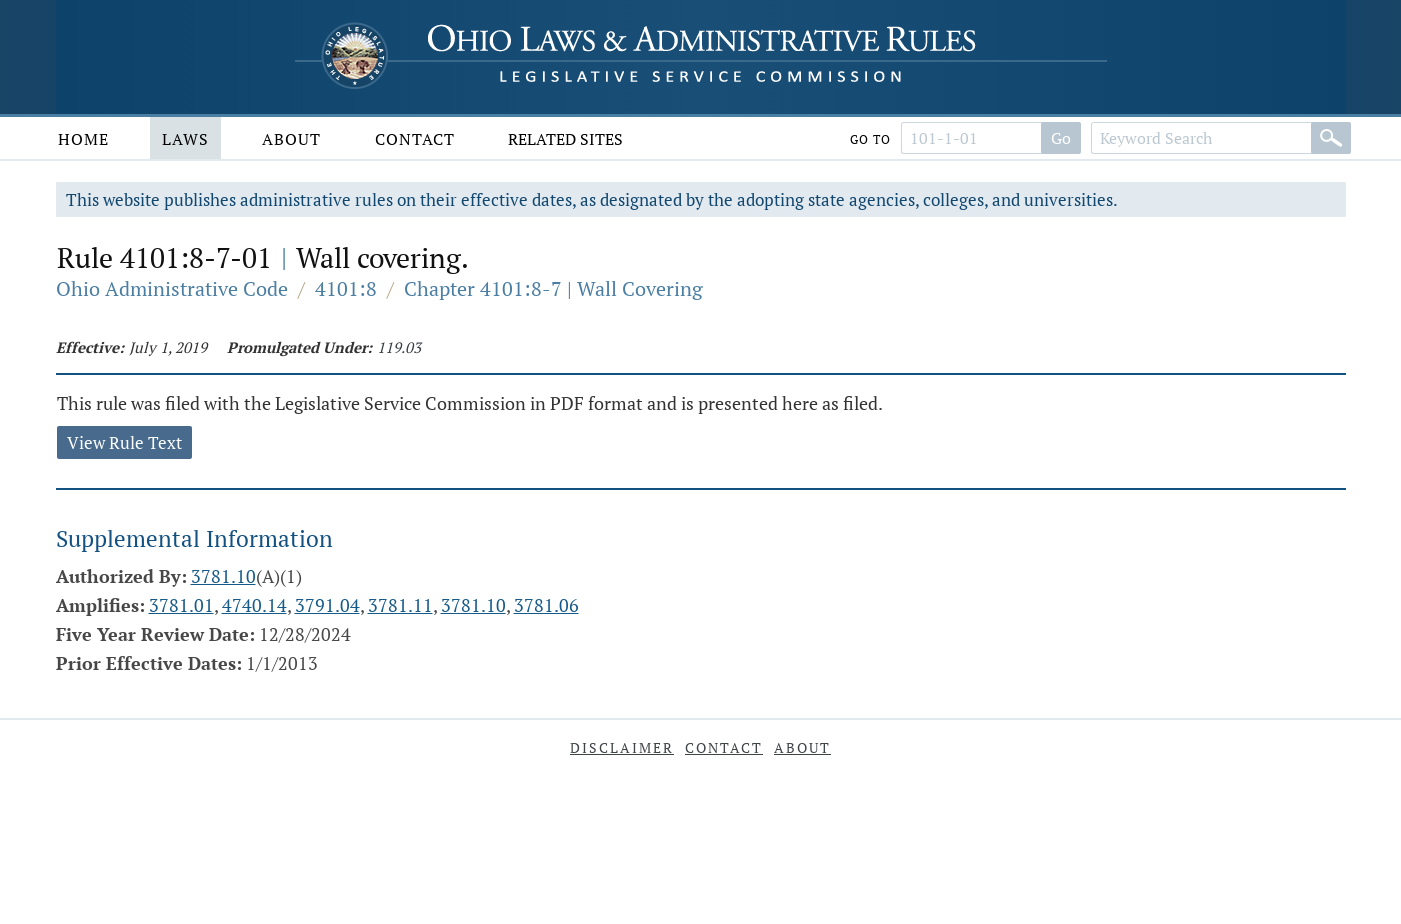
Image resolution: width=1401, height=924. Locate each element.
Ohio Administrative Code (172, 288)
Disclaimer (622, 747)
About (291, 139)
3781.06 (546, 605)
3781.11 (400, 605)
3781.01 (181, 605)
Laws (185, 139)
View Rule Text (124, 442)
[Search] (1331, 138)
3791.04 (327, 605)
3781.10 (223, 576)
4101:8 (346, 288)
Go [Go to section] (1061, 138)
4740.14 (254, 605)
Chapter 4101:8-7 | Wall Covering (553, 288)
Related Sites (565, 139)
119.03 (399, 347)
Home (83, 139)
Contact (415, 139)
